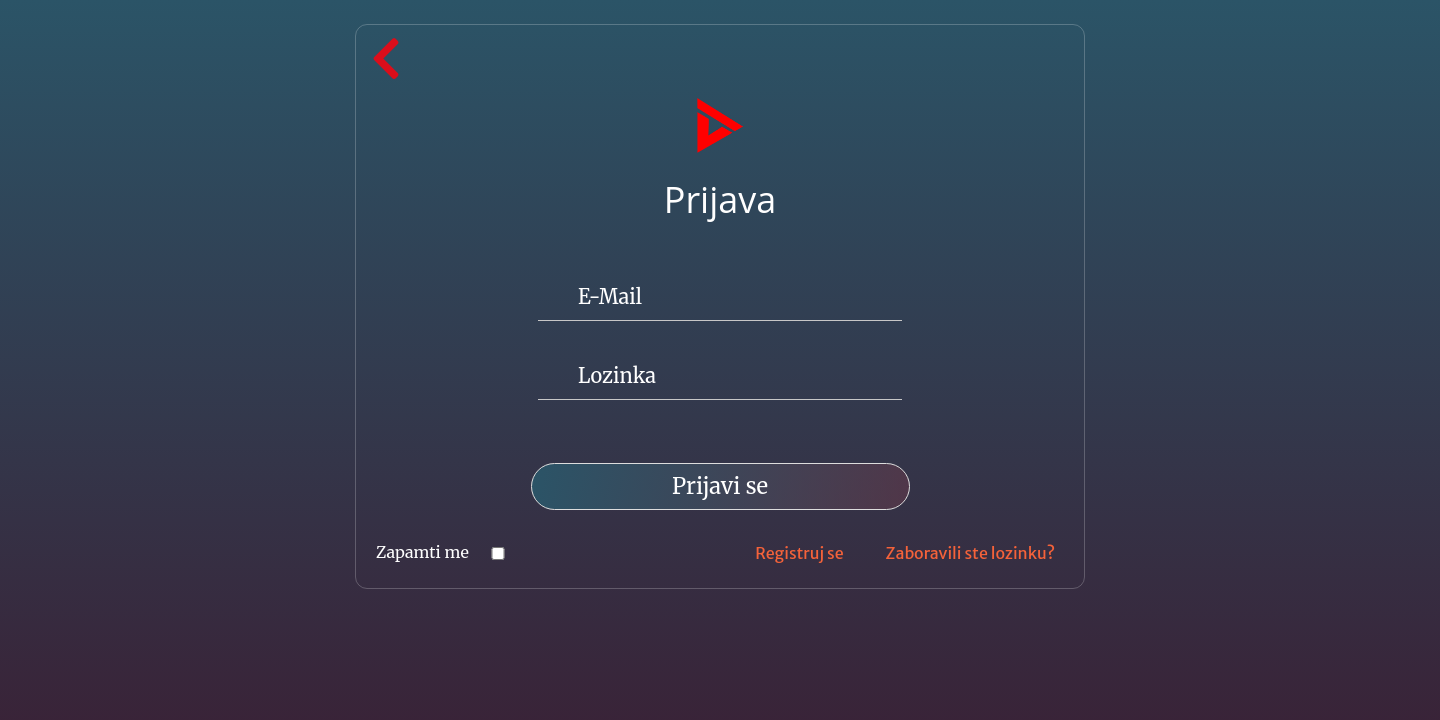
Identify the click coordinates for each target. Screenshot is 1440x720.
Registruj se (799, 553)
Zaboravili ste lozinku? (970, 553)
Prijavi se (720, 486)
